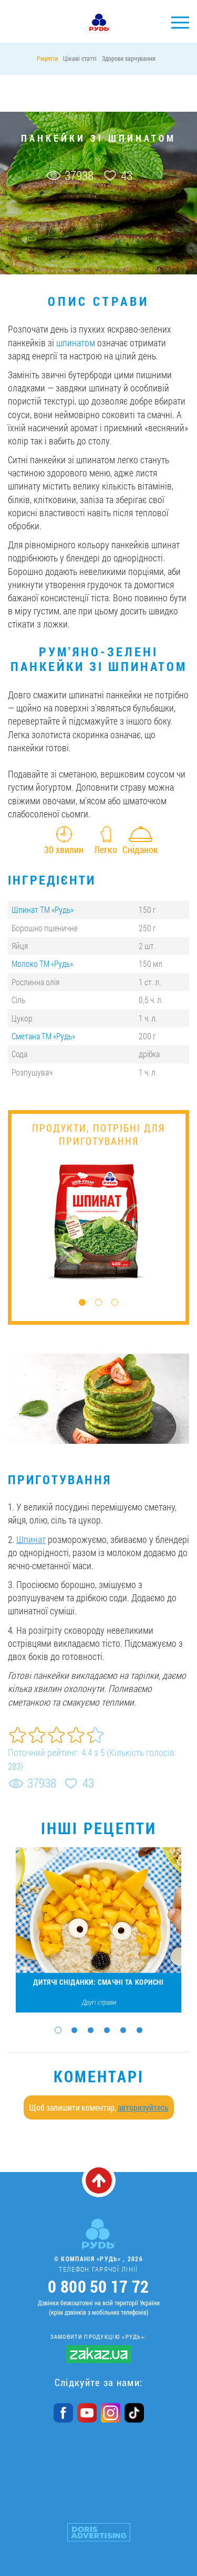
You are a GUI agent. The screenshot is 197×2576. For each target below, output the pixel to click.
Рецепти (47, 58)
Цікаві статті (80, 58)
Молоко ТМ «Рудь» (42, 963)
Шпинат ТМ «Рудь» (43, 909)
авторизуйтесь (143, 2107)
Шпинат (31, 1539)
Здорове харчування (128, 58)
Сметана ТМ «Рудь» (43, 1035)
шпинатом (75, 342)
